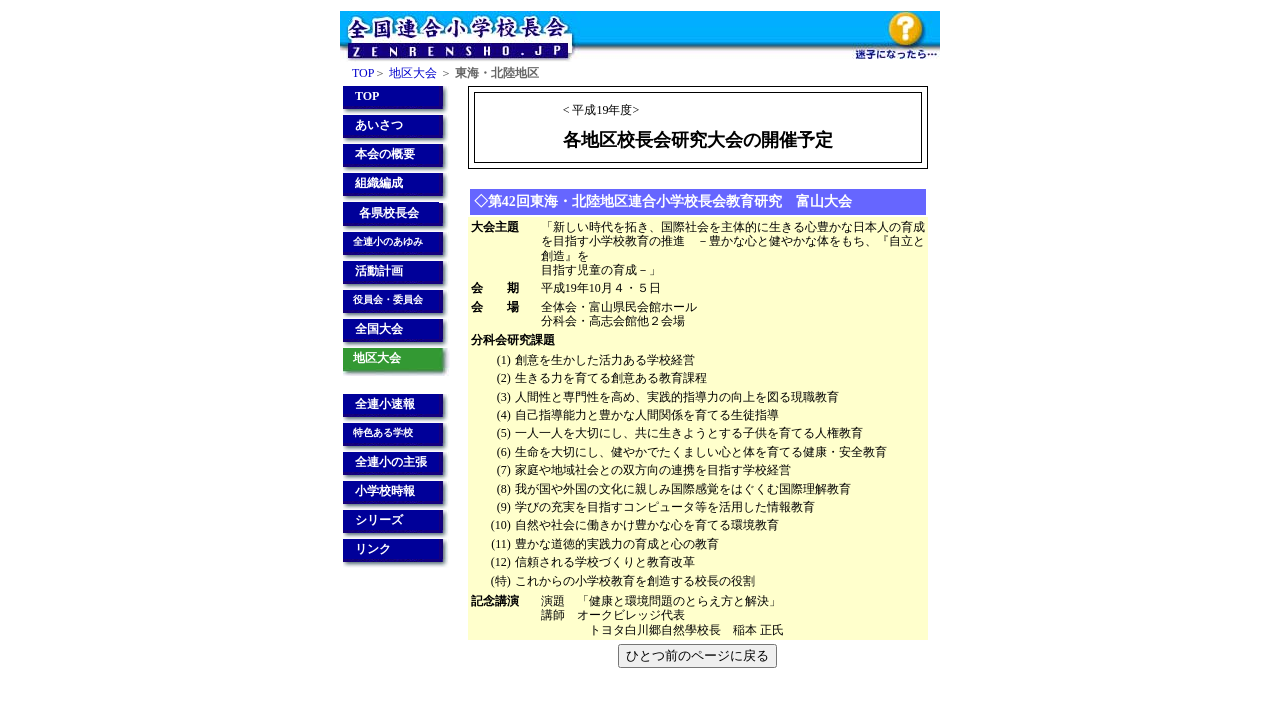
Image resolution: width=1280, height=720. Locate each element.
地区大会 (413, 73)
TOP (363, 73)
